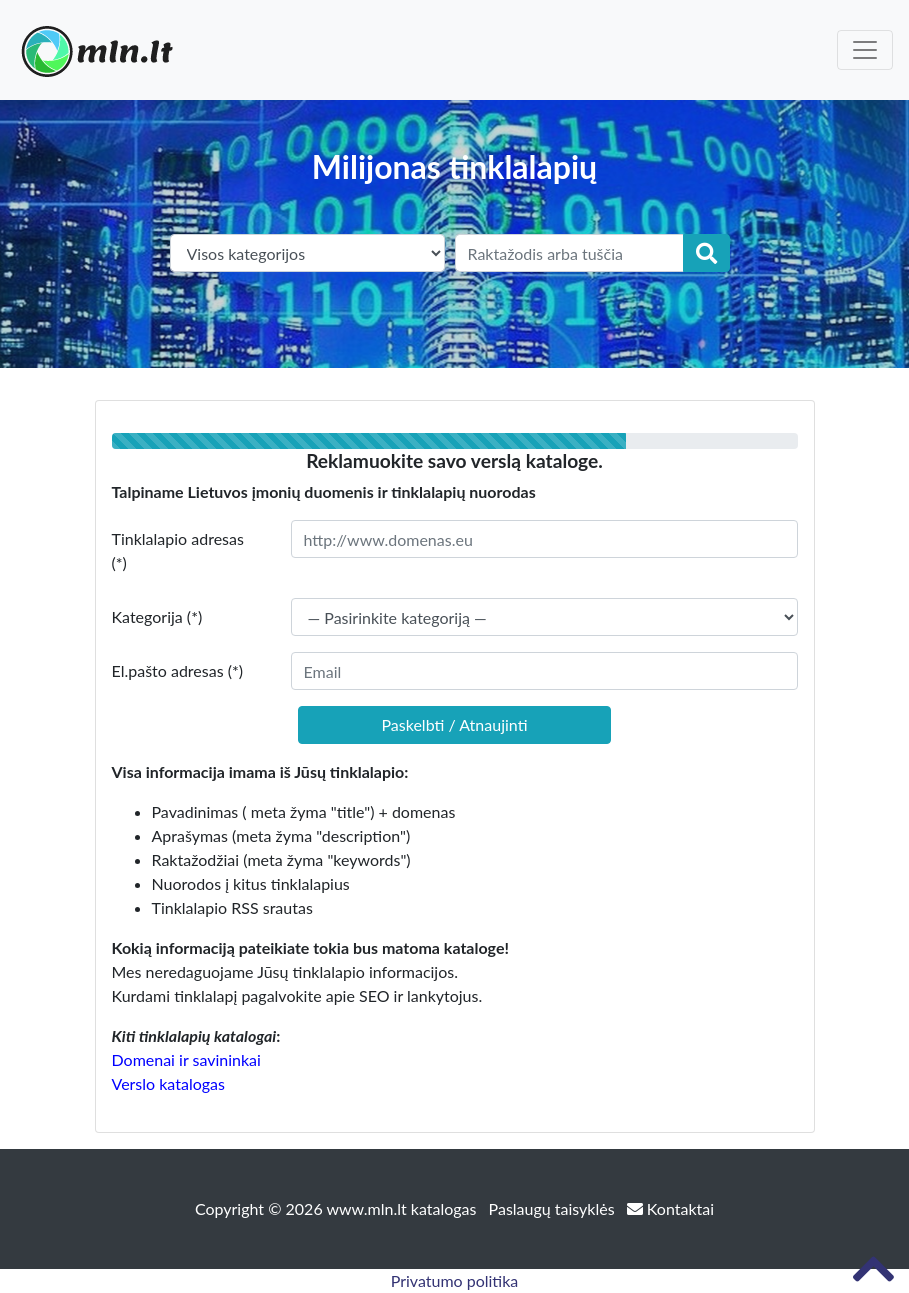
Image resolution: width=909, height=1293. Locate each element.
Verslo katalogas (168, 1083)
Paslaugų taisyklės (554, 1208)
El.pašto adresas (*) (178, 670)
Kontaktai (670, 1208)
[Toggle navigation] (865, 50)
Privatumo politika (455, 1280)
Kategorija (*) (157, 616)
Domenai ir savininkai (186, 1059)
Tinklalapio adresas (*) (178, 550)
